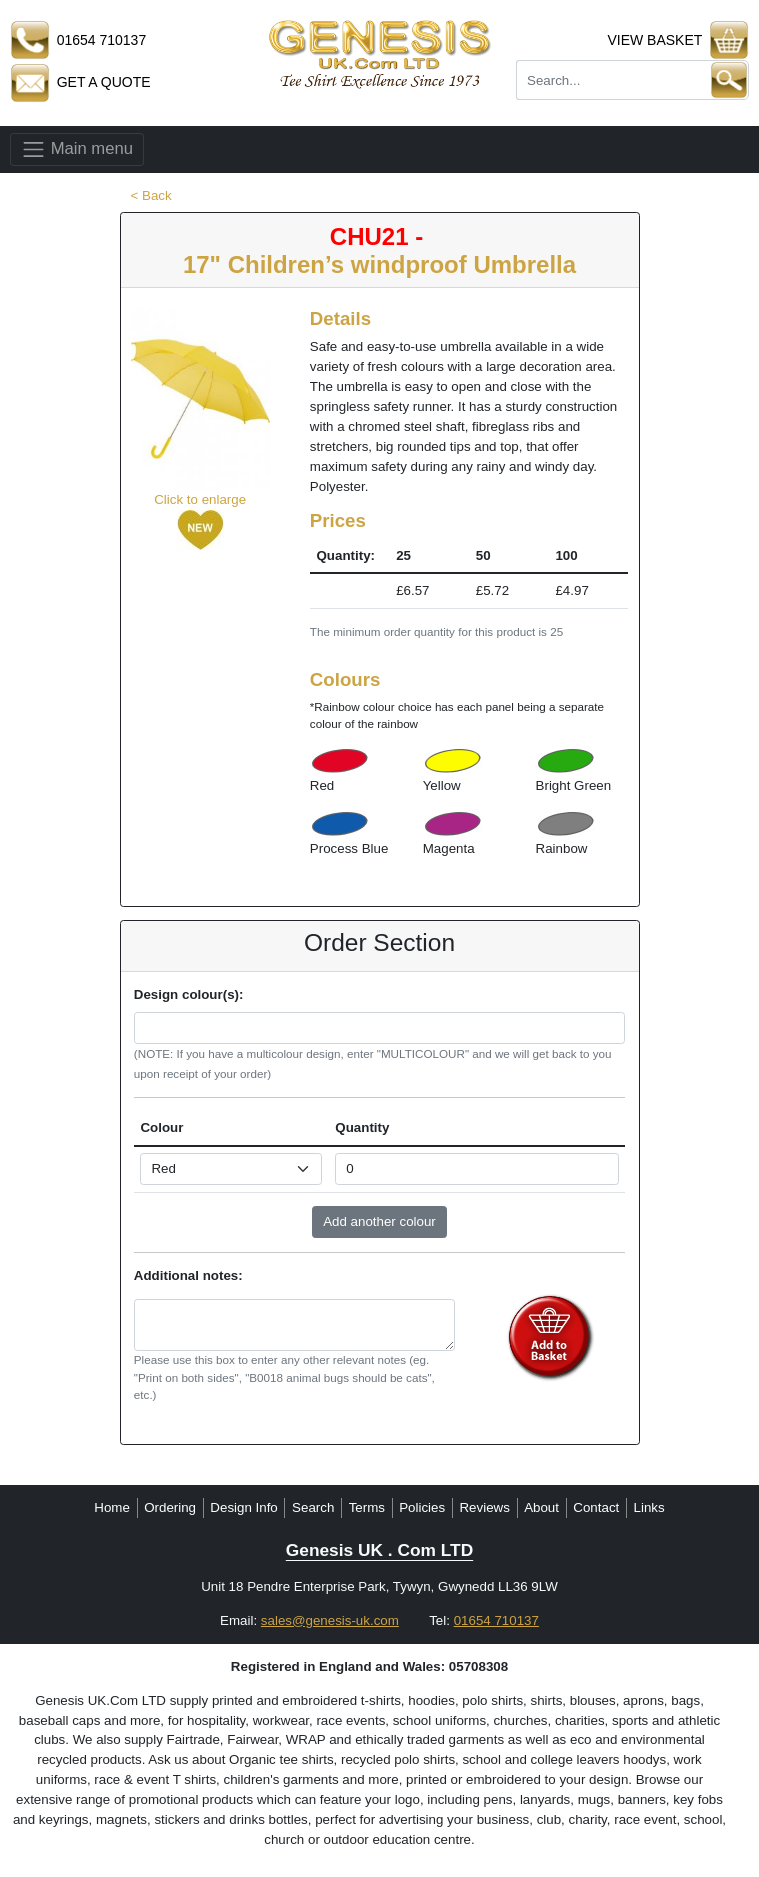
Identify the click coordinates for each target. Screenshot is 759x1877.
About (541, 1507)
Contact (596, 1507)
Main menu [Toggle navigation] (77, 149)
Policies (422, 1507)
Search (313, 1507)
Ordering (170, 1507)
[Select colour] (231, 1169)
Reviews (484, 1507)
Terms (367, 1507)
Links (649, 1507)
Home (112, 1507)
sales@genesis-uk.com (330, 1620)
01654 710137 (496, 1620)
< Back (151, 195)
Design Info (243, 1507)
